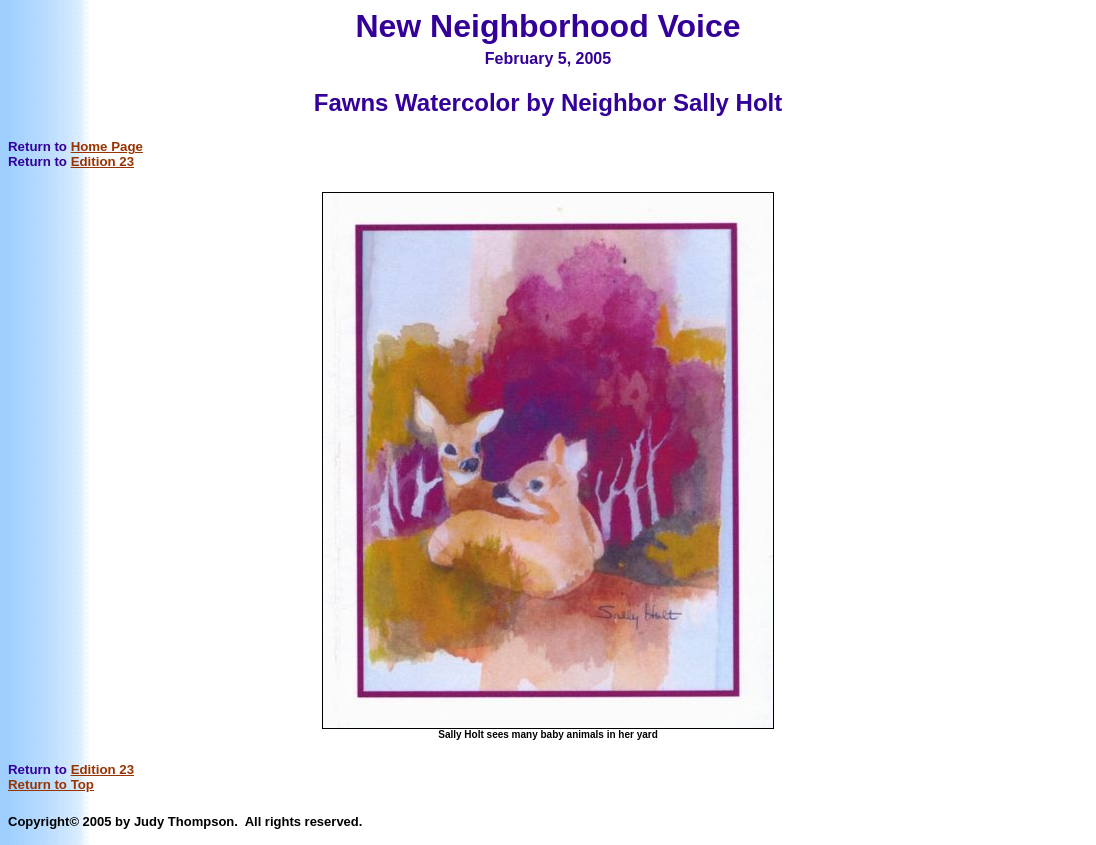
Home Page (107, 146)
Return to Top (51, 784)
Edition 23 (102, 161)
